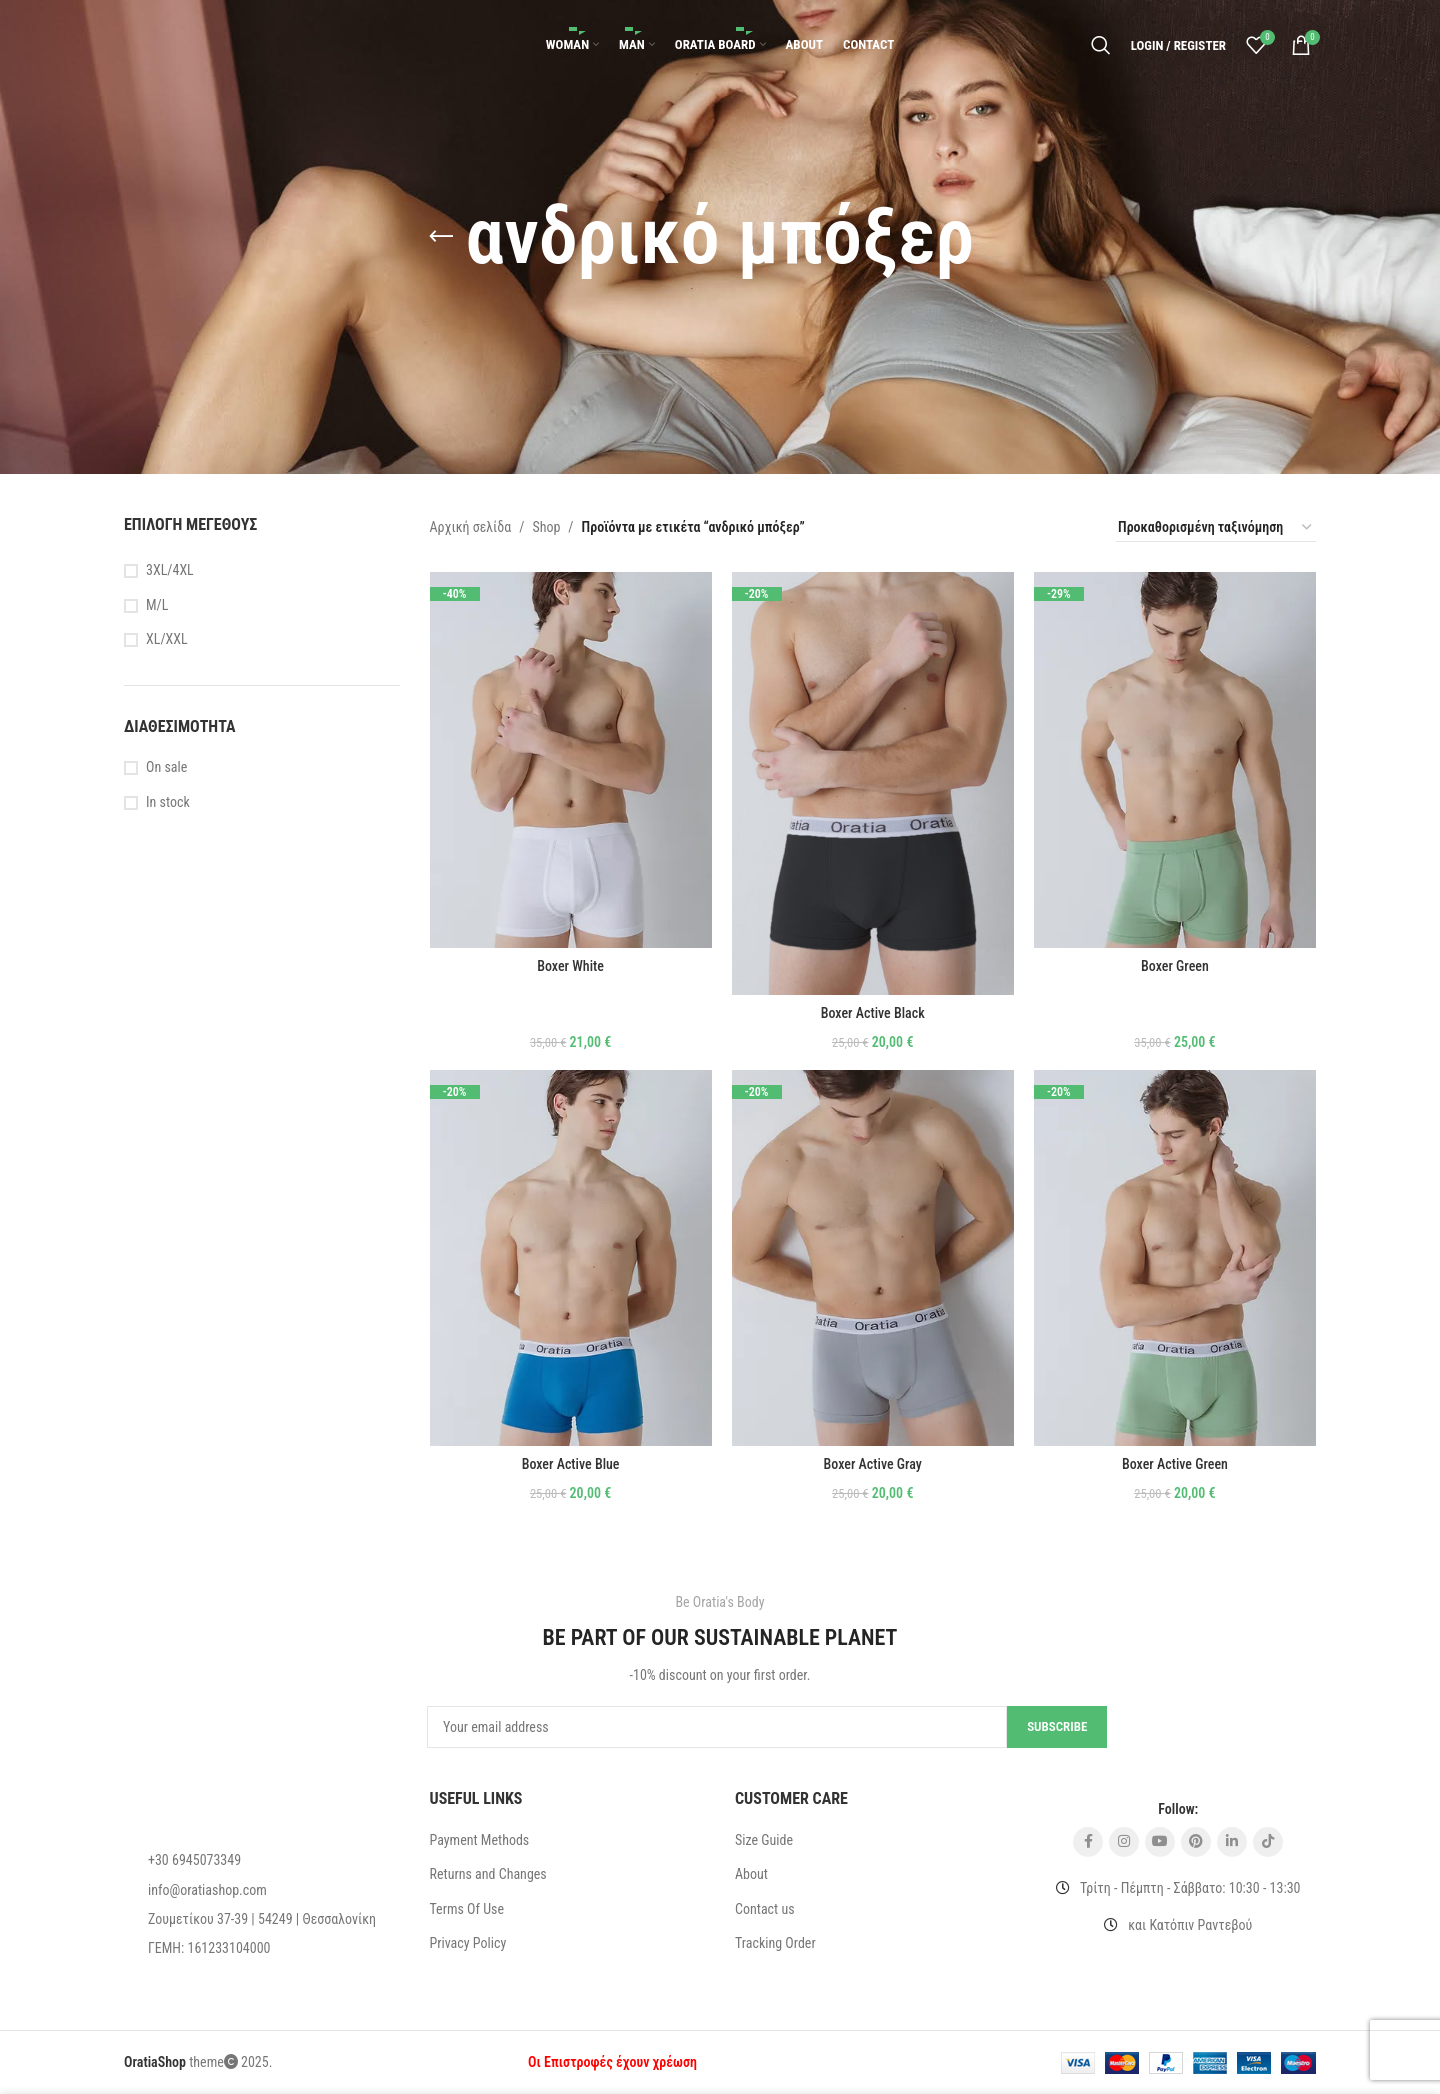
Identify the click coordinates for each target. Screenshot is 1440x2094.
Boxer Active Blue (571, 1464)
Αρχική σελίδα (471, 527)
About (751, 1874)
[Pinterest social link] (1196, 1842)
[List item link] (262, 1860)
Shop (546, 527)
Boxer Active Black (873, 1013)
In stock (168, 802)
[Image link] (194, 1800)
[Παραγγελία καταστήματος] (1216, 528)
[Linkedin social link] (1232, 1842)
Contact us (765, 1909)
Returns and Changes (488, 1874)
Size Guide (764, 1840)
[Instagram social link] (1124, 1842)
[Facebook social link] (1088, 1842)
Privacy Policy (468, 1943)
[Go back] (441, 237)
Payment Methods (480, 1840)
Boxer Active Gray (873, 1464)
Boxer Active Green (1175, 1464)
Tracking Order (775, 1943)
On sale (166, 767)
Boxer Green (1175, 966)
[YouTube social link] (1160, 1842)
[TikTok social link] (1268, 1842)
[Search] (1101, 45)
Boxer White (570, 966)
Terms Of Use (467, 1909)
